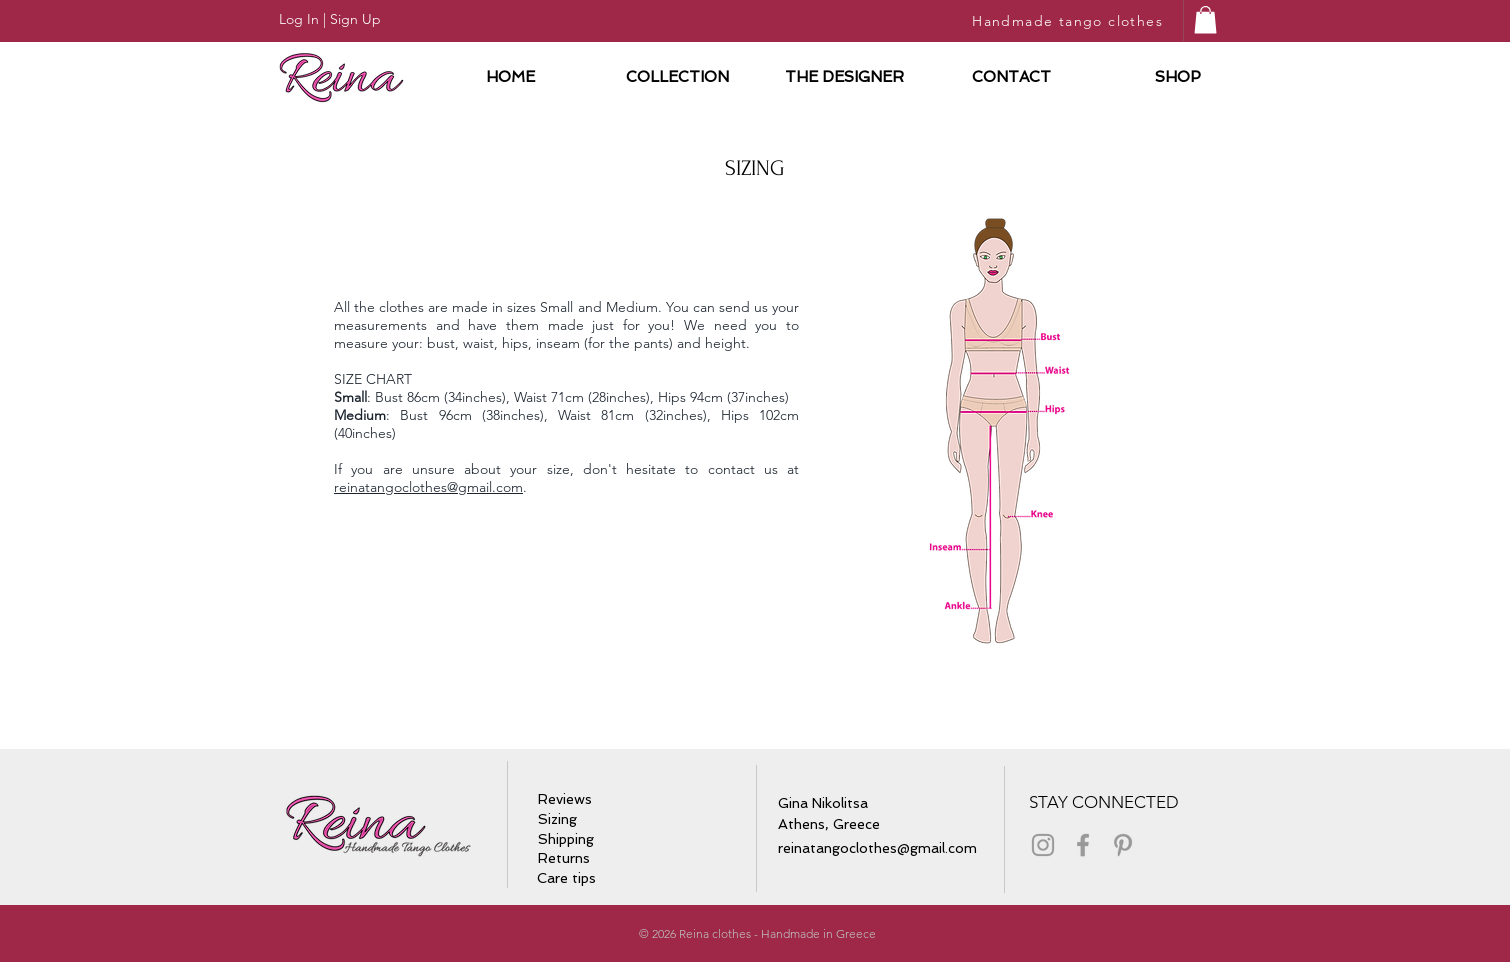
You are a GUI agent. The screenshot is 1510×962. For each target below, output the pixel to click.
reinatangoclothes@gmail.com (428, 487)
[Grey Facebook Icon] (1083, 845)
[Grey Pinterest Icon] (1123, 845)
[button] (1205, 19)
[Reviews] (567, 800)
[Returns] (564, 859)
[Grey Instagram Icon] (1043, 845)
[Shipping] (567, 840)
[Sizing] (561, 820)
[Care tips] (573, 878)
